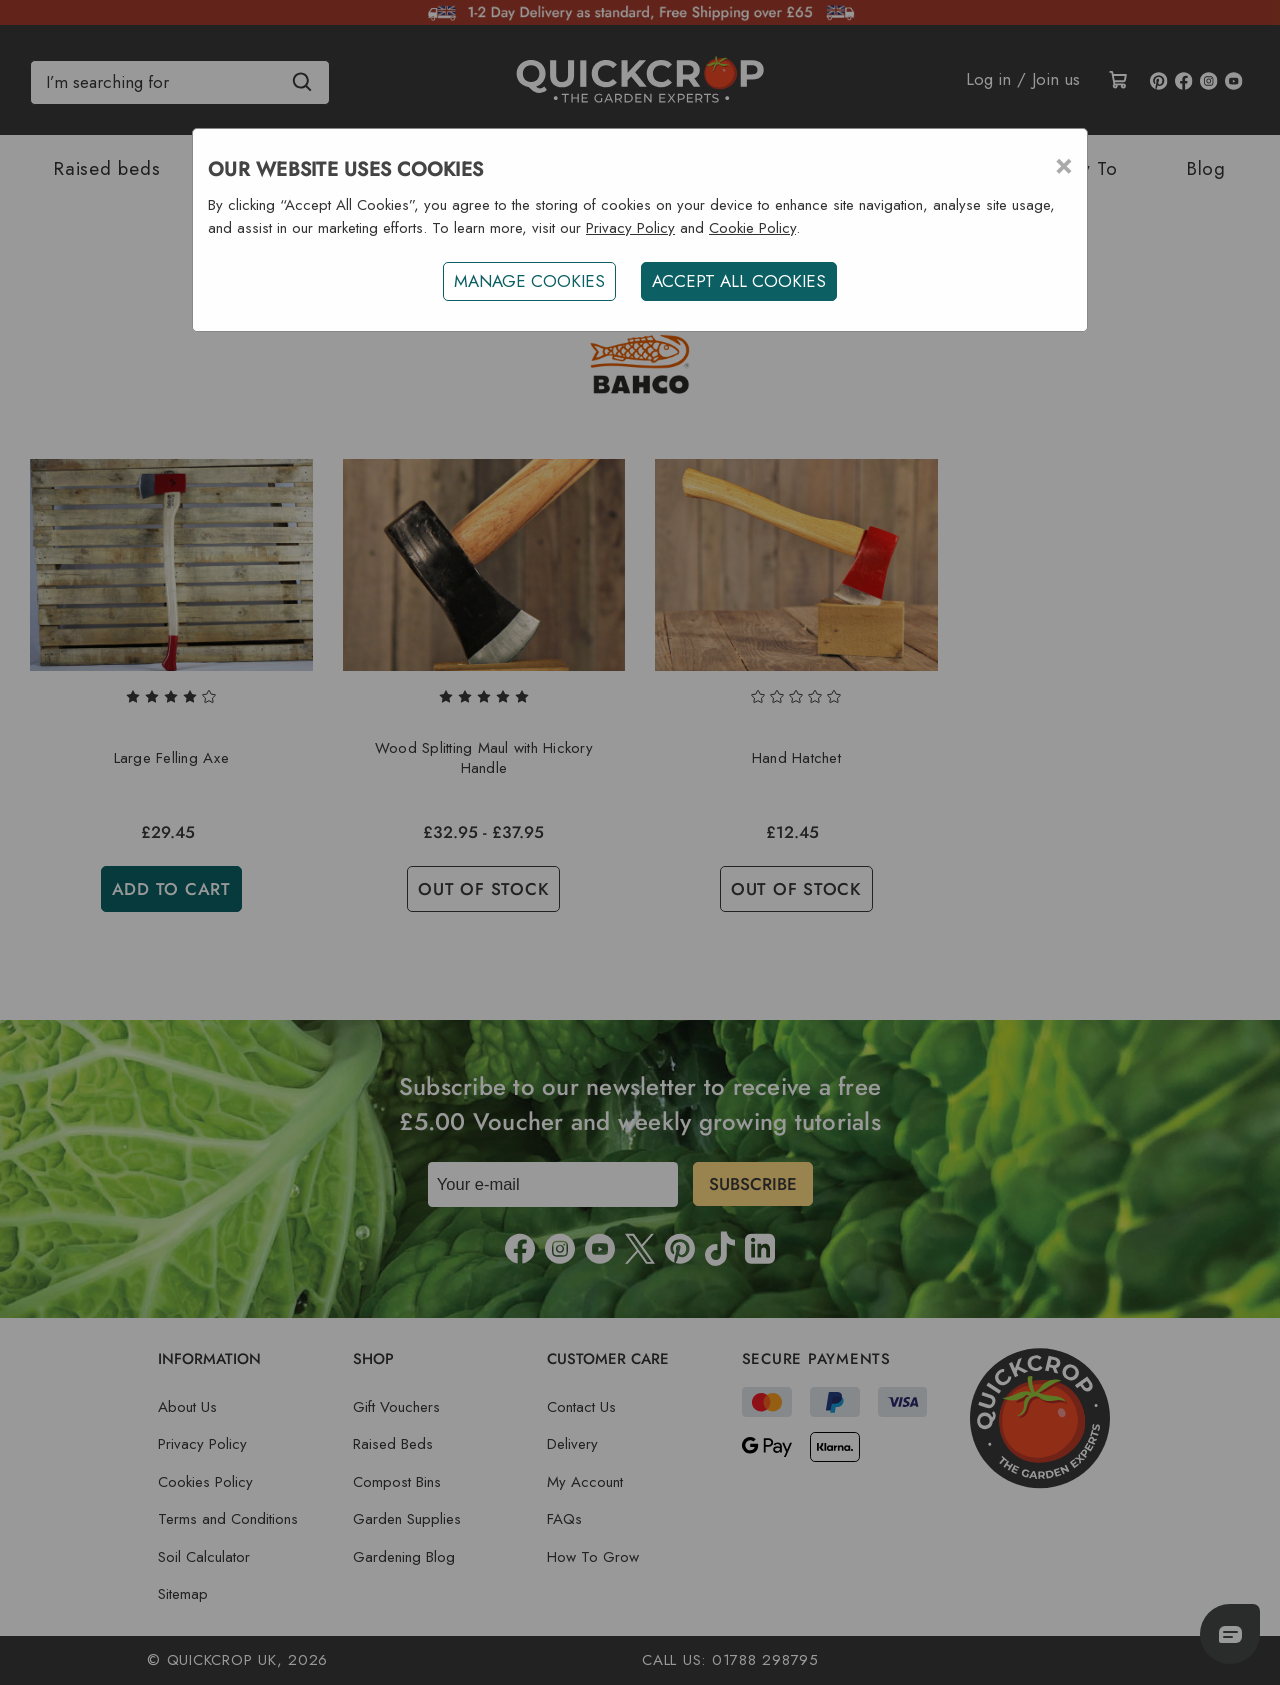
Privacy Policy (630, 228)
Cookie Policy (752, 228)
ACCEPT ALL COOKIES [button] (739, 281)
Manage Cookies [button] (529, 281)
